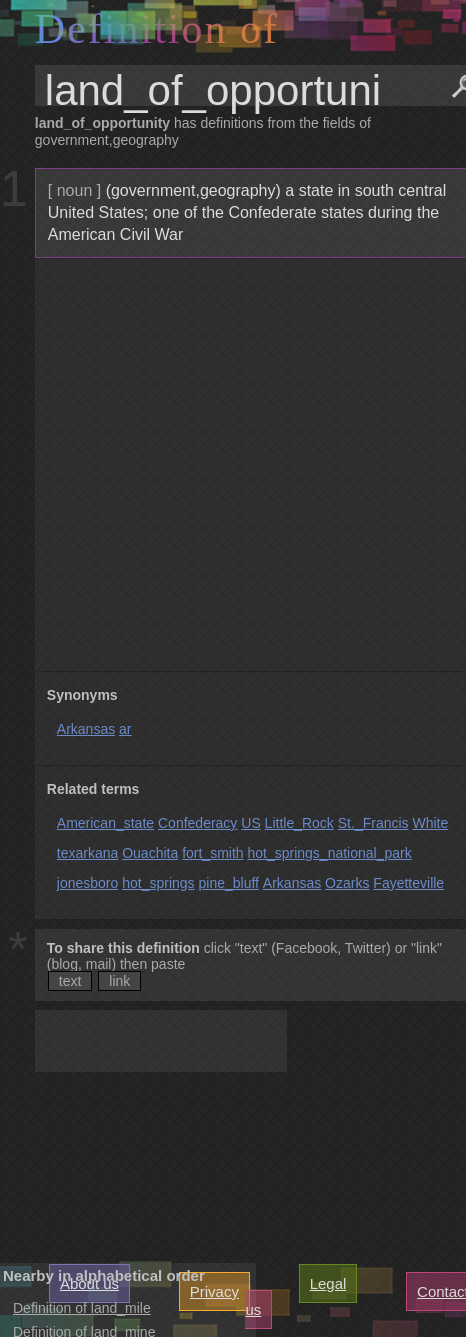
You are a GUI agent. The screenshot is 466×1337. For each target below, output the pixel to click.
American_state (105, 823)
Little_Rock (299, 823)
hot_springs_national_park (329, 853)
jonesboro (88, 883)
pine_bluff (228, 883)
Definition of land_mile (82, 1308)
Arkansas (86, 729)
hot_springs (158, 883)
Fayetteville (408, 883)
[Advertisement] (233, 465)
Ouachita (150, 853)
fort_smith (212, 853)
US (250, 823)
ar (125, 729)
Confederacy (197, 823)
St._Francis (373, 823)
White (430, 823)
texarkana (87, 853)
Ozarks (347, 883)
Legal (328, 1283)
